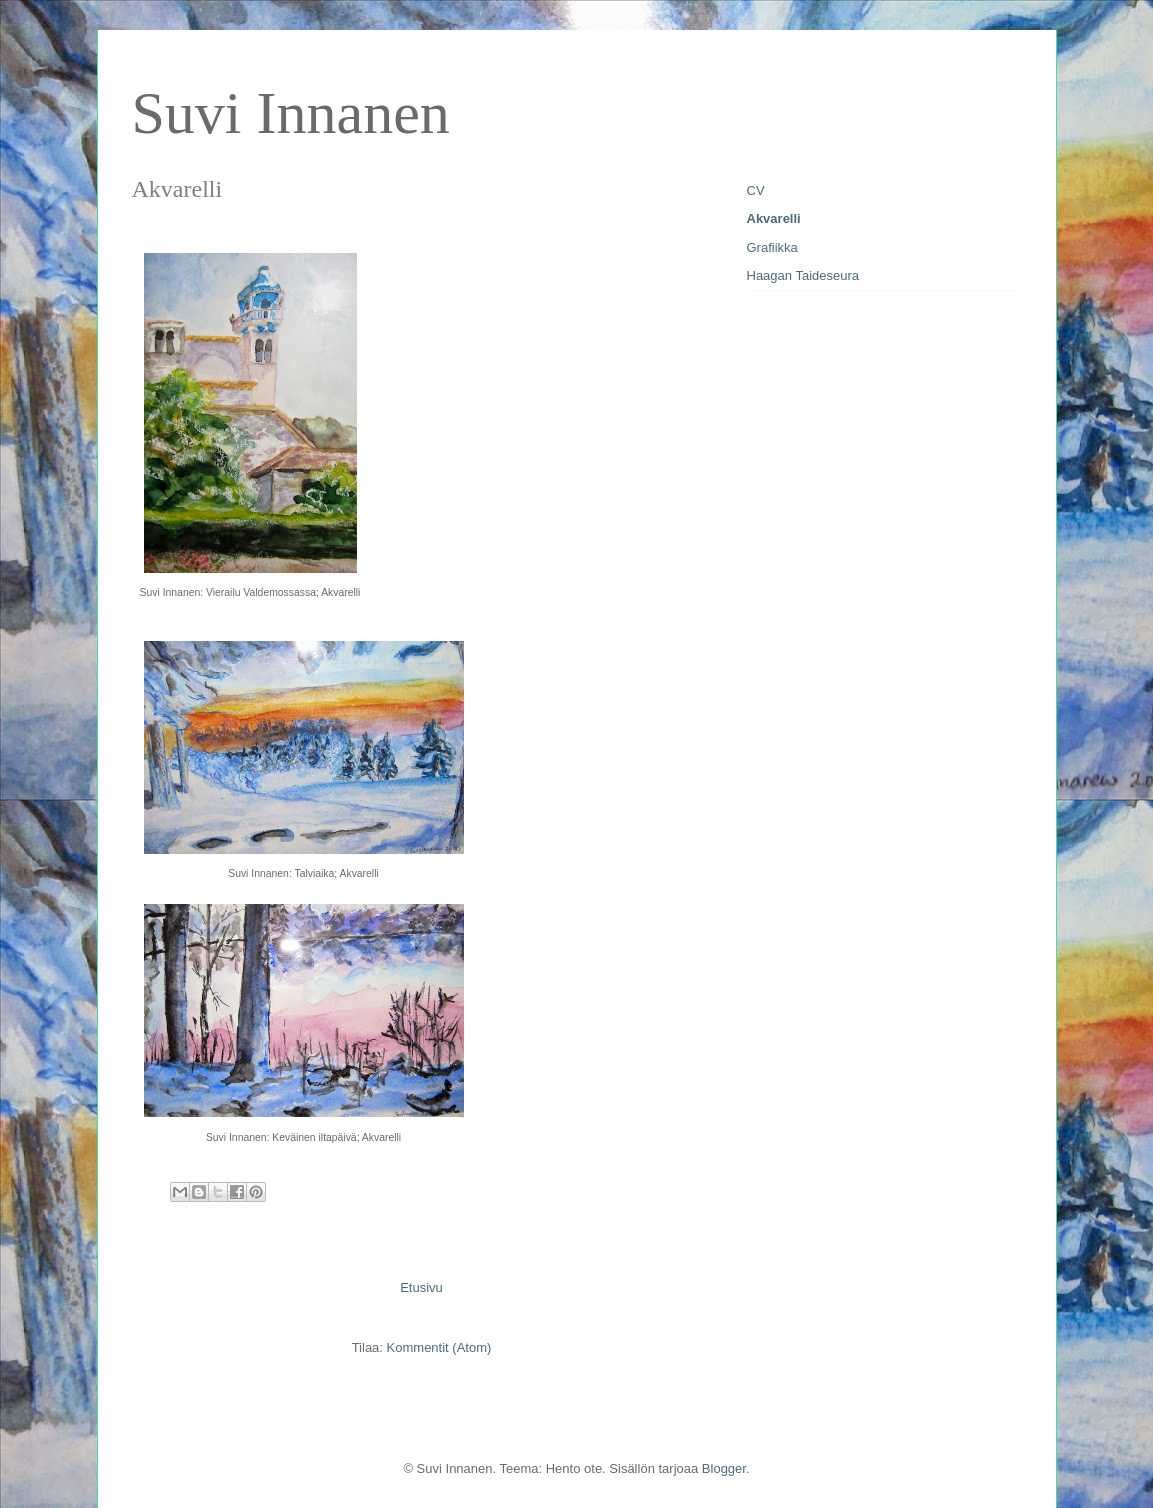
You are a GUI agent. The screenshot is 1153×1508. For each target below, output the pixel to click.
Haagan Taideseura (803, 275)
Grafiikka (772, 247)
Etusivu (421, 1287)
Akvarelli (774, 218)
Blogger (724, 1468)
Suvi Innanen (291, 113)
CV (756, 190)
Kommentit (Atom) (439, 1347)
